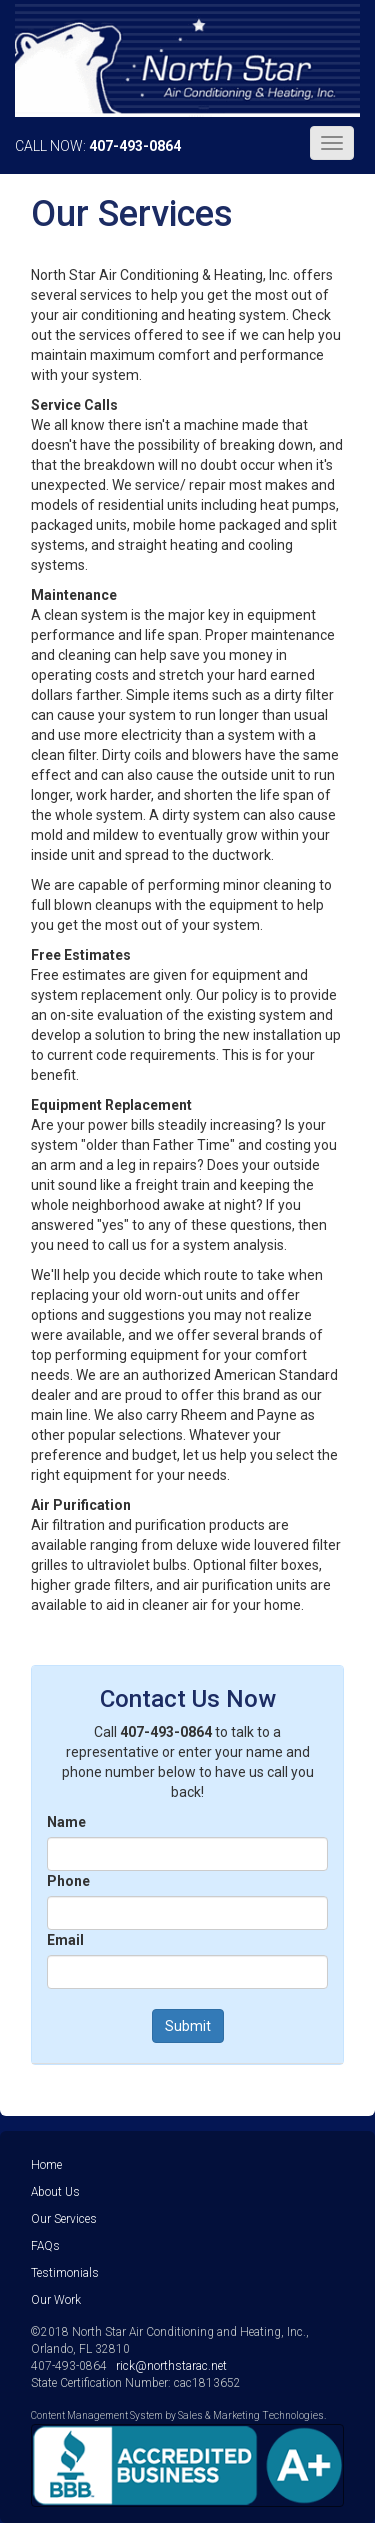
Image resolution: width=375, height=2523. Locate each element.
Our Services (64, 2219)
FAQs (45, 2246)
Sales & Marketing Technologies (251, 2415)
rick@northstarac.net (171, 2366)
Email (65, 1940)
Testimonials (65, 2273)
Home (46, 2165)
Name (66, 1822)
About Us (55, 2192)
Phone (68, 1881)
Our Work (56, 2300)
